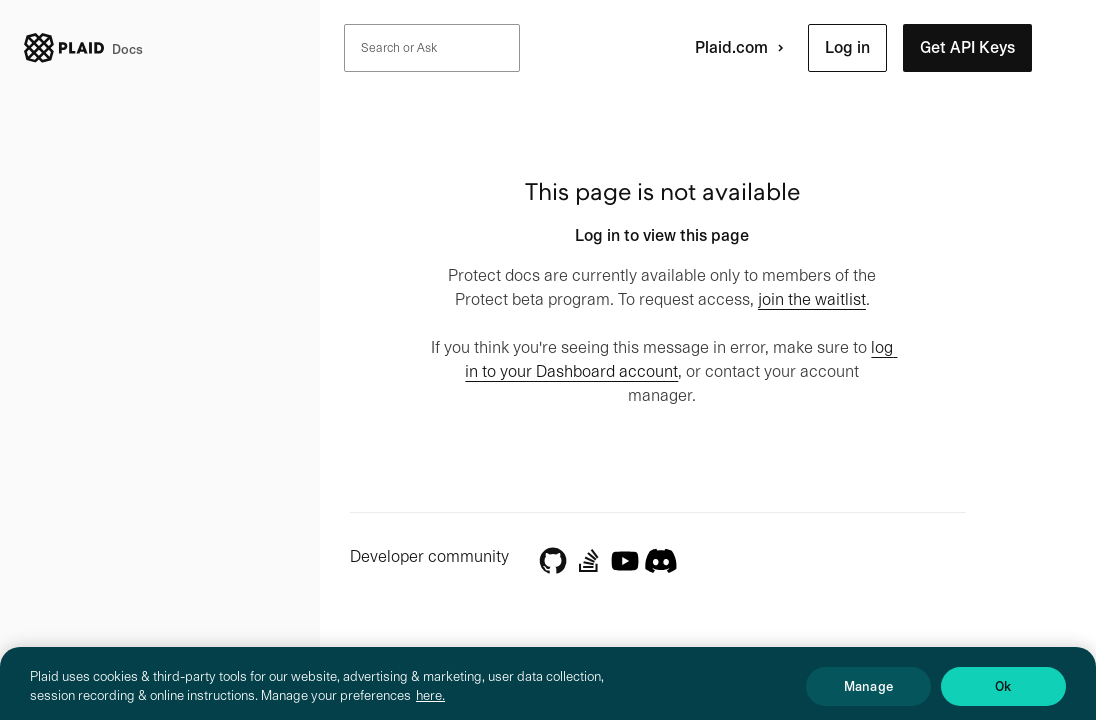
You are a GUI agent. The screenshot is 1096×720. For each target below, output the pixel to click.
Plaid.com (743, 48)
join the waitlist (812, 299)
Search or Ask (399, 48)
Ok (1003, 694)
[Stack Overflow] (589, 561)
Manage (868, 694)
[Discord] (661, 559)
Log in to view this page (662, 235)
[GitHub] (553, 561)
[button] (847, 48)
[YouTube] (625, 561)
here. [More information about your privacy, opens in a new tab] (430, 703)
